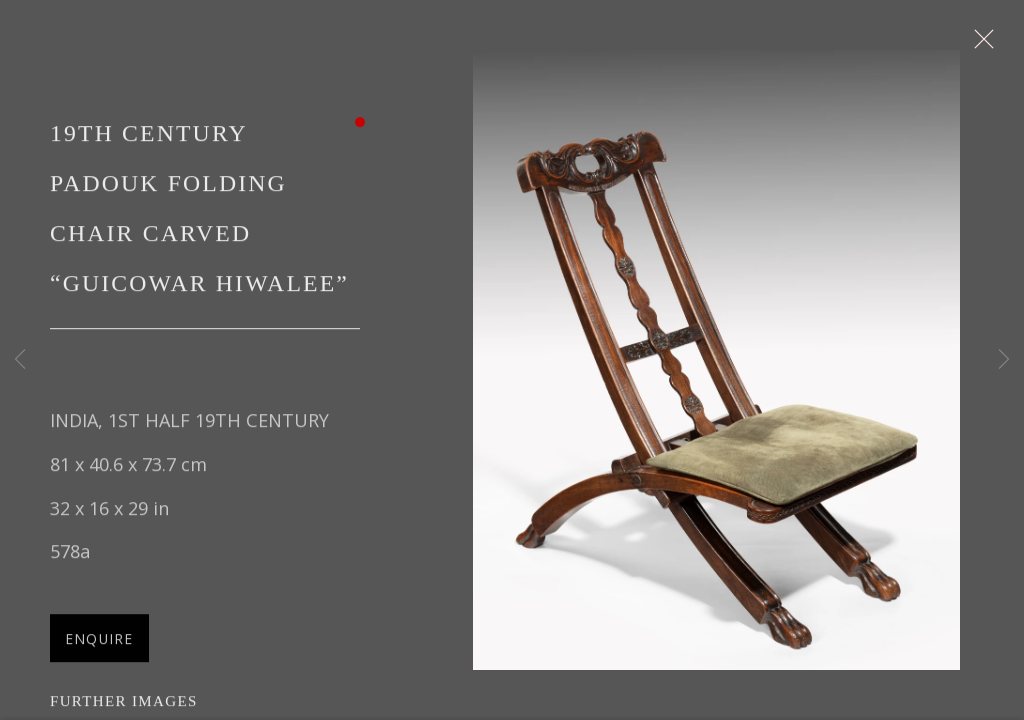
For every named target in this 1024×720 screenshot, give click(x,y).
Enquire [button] (99, 640)
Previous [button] (20, 360)
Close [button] (979, 45)
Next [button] (1004, 360)
